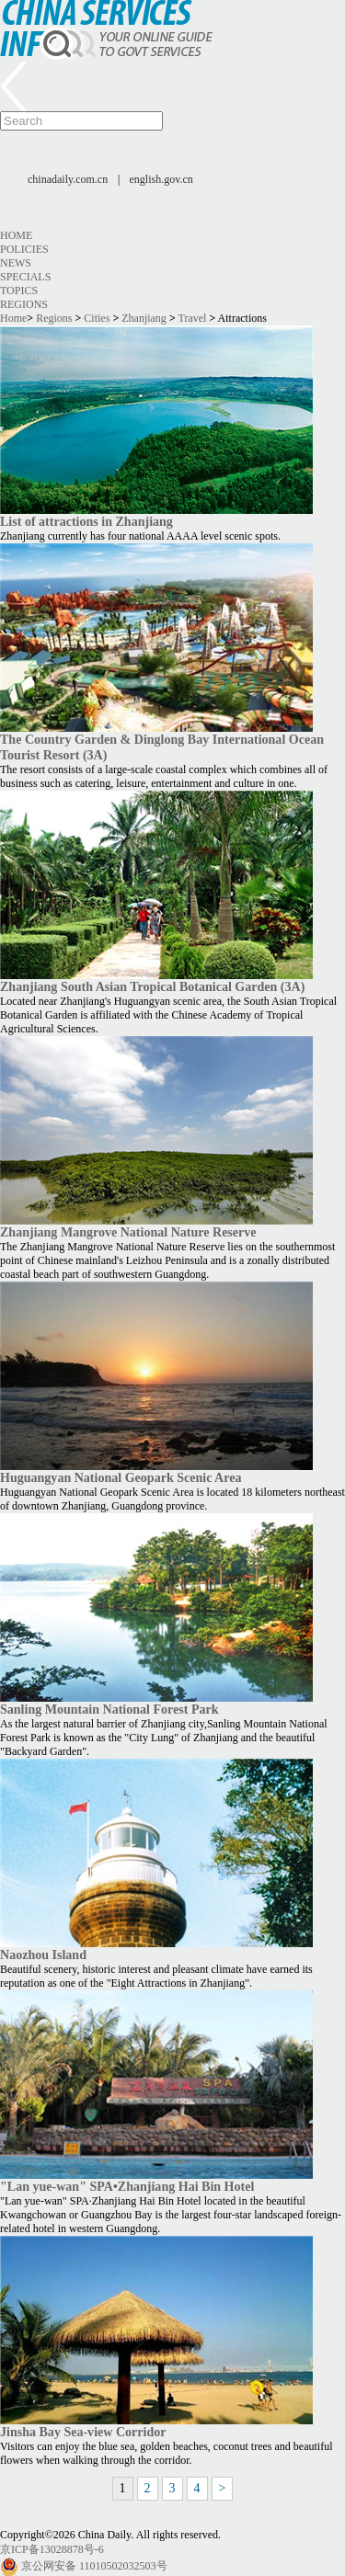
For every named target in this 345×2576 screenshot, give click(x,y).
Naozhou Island (43, 1954)
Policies (24, 249)
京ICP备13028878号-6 (52, 2549)
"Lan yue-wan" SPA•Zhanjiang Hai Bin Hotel (127, 2186)
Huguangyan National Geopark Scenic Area (120, 1477)
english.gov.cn (161, 179)
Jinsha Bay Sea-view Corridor (83, 2431)
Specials (25, 276)
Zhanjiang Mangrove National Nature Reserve (128, 1232)
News (15, 262)
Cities (96, 318)
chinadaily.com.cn (68, 179)
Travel (192, 318)
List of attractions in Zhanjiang (86, 521)
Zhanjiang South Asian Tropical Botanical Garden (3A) (152, 986)
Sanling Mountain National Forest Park (109, 1709)
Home (16, 235)
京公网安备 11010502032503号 (94, 2565)
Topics (19, 290)
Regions (24, 304)
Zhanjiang (144, 318)
